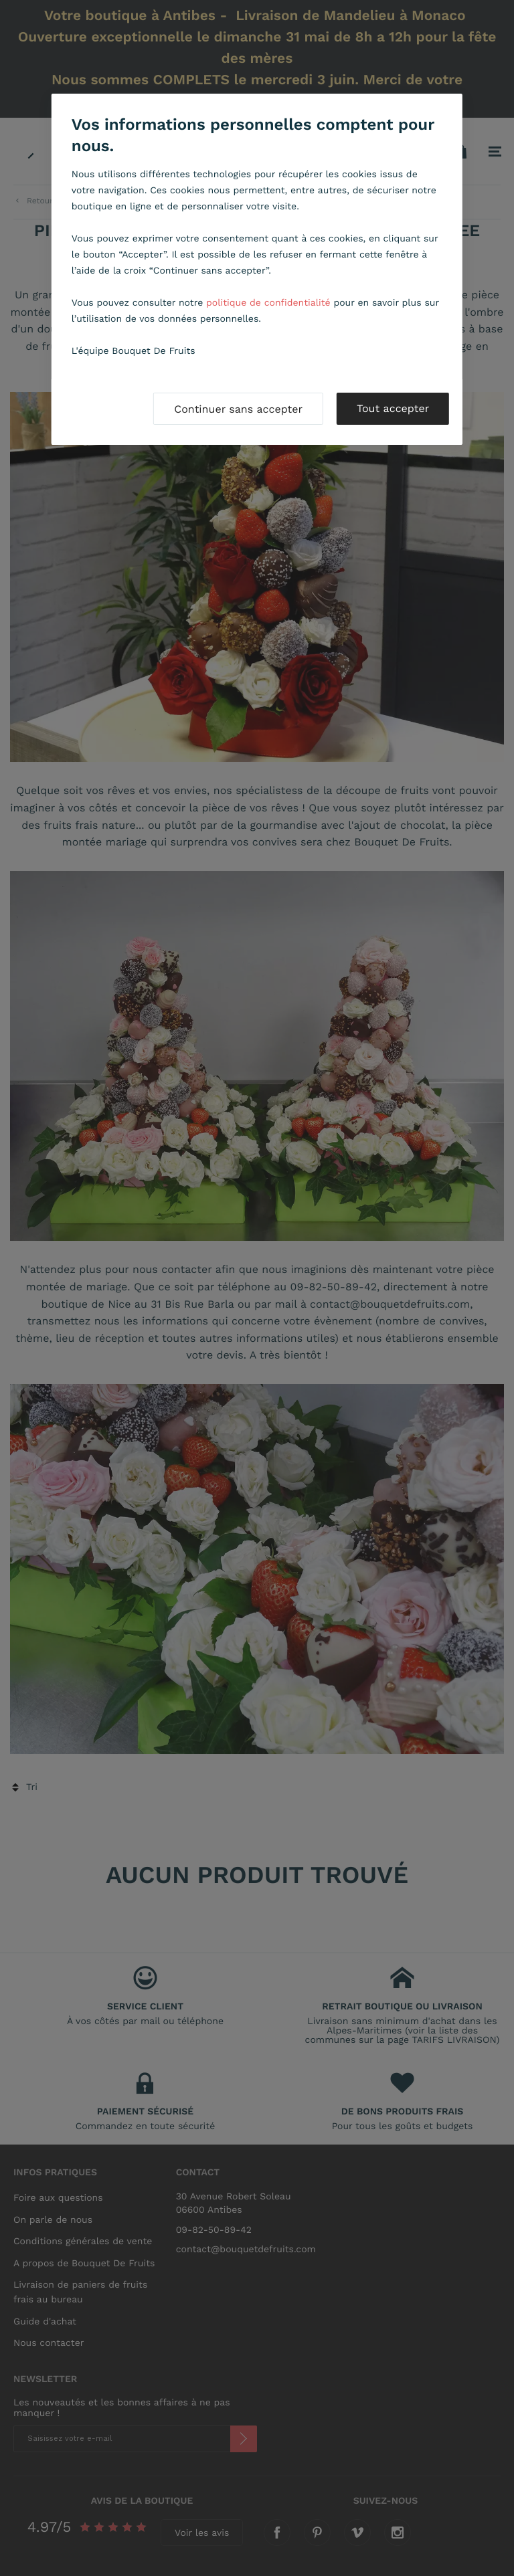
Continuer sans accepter (238, 409)
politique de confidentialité (268, 303)
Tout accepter (393, 408)
